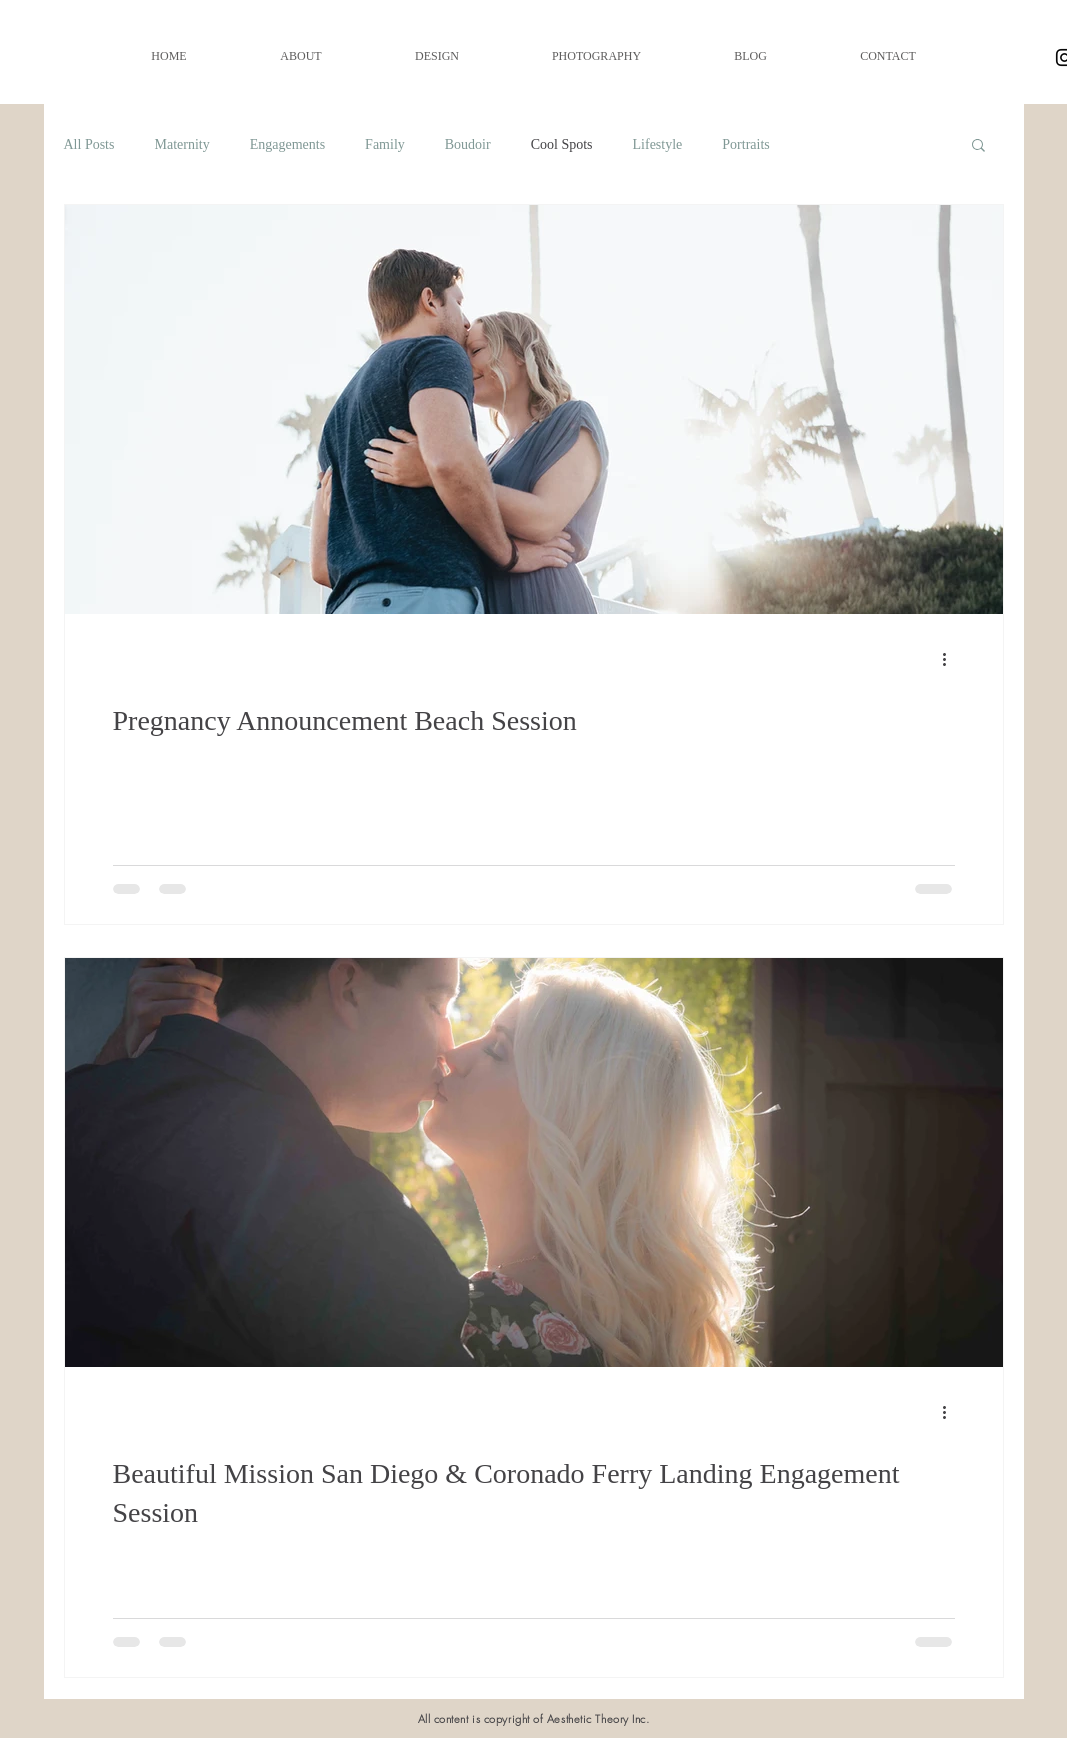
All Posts (89, 144)
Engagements (287, 144)
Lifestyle (658, 144)
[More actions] (952, 659)
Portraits (745, 144)
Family (385, 144)
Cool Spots (562, 144)
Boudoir (468, 144)
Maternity (181, 144)
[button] (978, 146)
